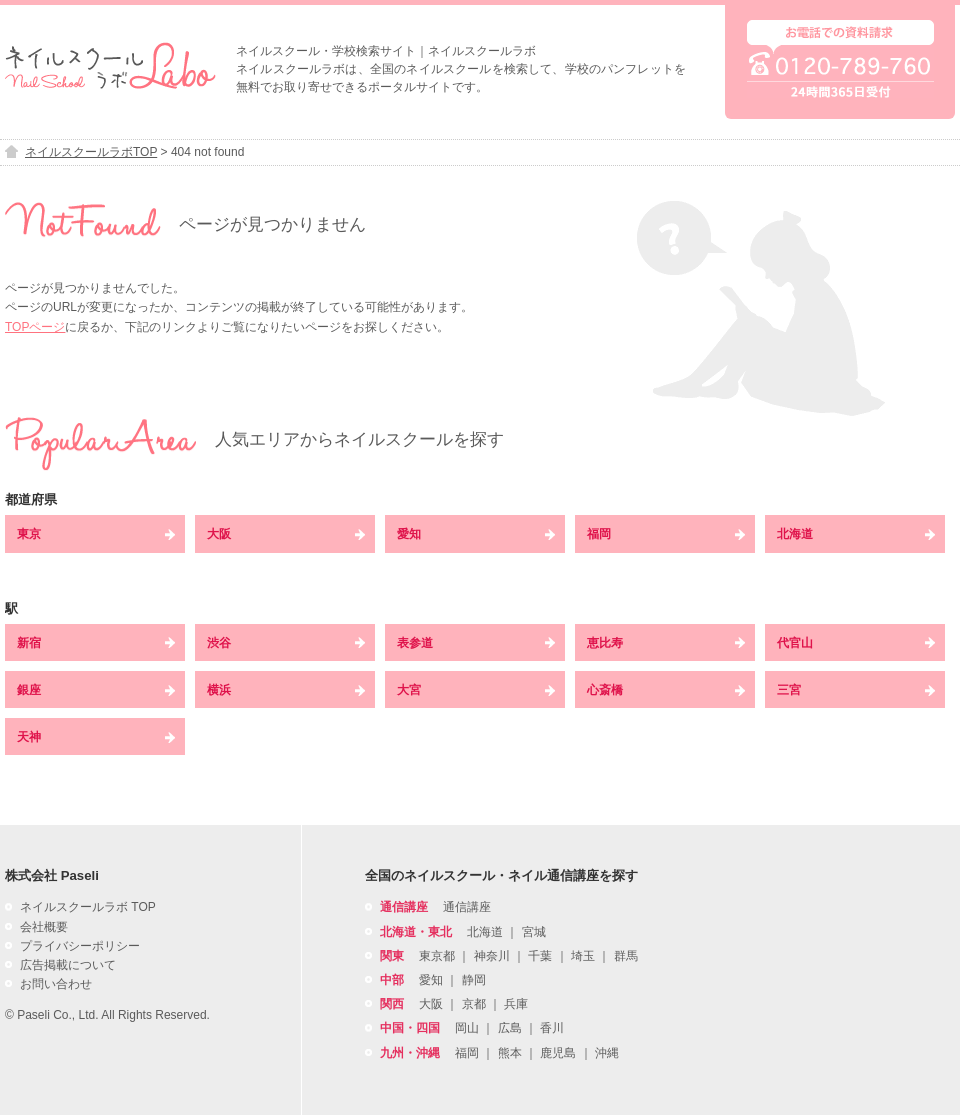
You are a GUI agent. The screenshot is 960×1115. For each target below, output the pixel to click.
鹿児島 (558, 1053)
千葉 (540, 956)
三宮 (856, 690)
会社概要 (44, 927)
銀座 (96, 690)
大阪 (286, 534)
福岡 (666, 534)
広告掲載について (68, 965)
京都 (474, 1004)
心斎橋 (666, 690)
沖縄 (607, 1053)
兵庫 (516, 1004)
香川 (552, 1028)
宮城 (534, 932)
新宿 (96, 643)
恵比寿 (666, 643)
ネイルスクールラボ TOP (88, 907)
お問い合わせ (56, 984)
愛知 (476, 534)
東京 (96, 534)
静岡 (474, 980)
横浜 (286, 690)
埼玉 (583, 956)
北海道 (856, 534)
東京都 (437, 956)
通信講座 (467, 907)
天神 (96, 737)
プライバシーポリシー (80, 946)
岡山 (467, 1028)
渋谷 (286, 643)
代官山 (856, 643)
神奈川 (492, 956)
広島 (510, 1028)
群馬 (626, 956)
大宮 (476, 690)
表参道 (476, 643)
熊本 (510, 1053)
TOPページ (35, 327)
